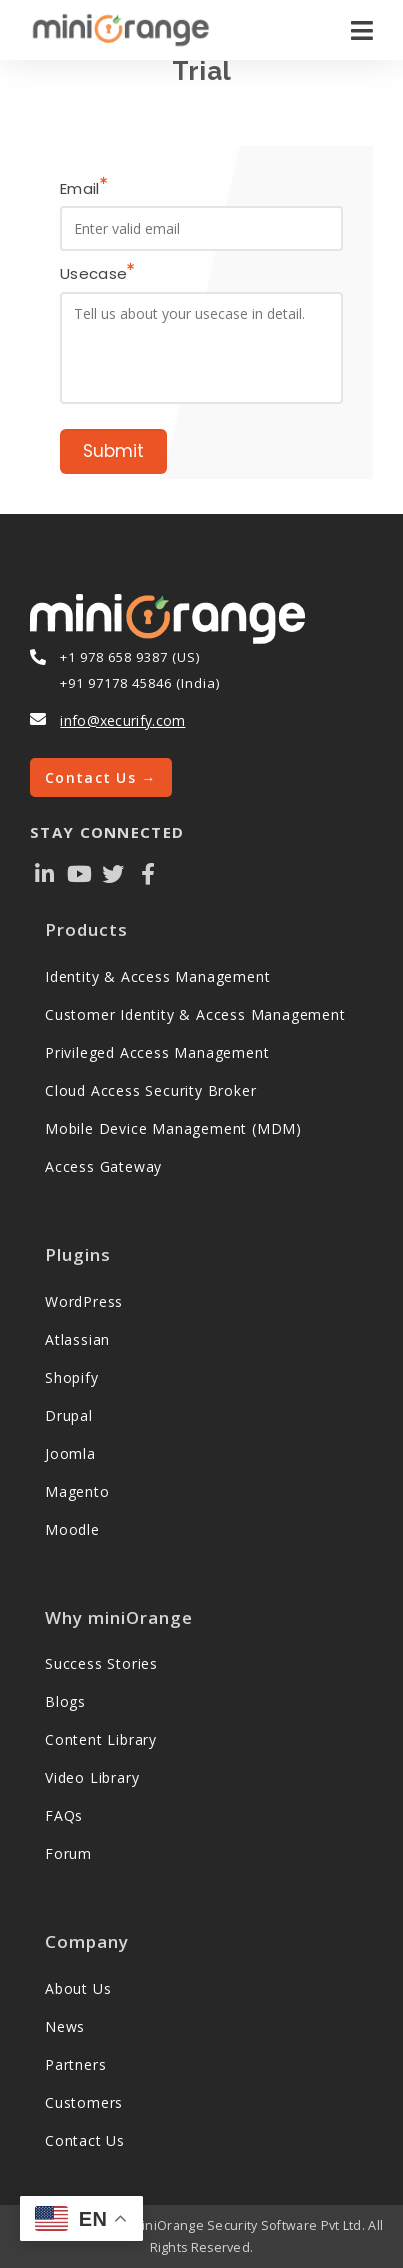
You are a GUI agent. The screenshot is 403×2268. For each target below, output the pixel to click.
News (65, 2026)
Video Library (92, 1777)
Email (83, 189)
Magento (77, 1491)
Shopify (72, 1377)
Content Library (101, 1739)
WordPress (84, 1301)
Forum (68, 1853)
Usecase (97, 275)
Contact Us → (101, 777)
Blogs (65, 1701)
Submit (113, 451)
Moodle (72, 1529)
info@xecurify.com (122, 720)
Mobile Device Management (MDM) (173, 1128)
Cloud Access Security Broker (150, 1090)
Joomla (70, 1453)
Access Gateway (103, 1166)
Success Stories (101, 1663)
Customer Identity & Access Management (195, 1014)
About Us (78, 1988)
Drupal (69, 1415)
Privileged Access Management (157, 1052)
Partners (75, 2064)
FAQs (64, 1815)
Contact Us (85, 2140)
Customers (84, 2102)
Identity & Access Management (157, 976)
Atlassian (77, 1339)
